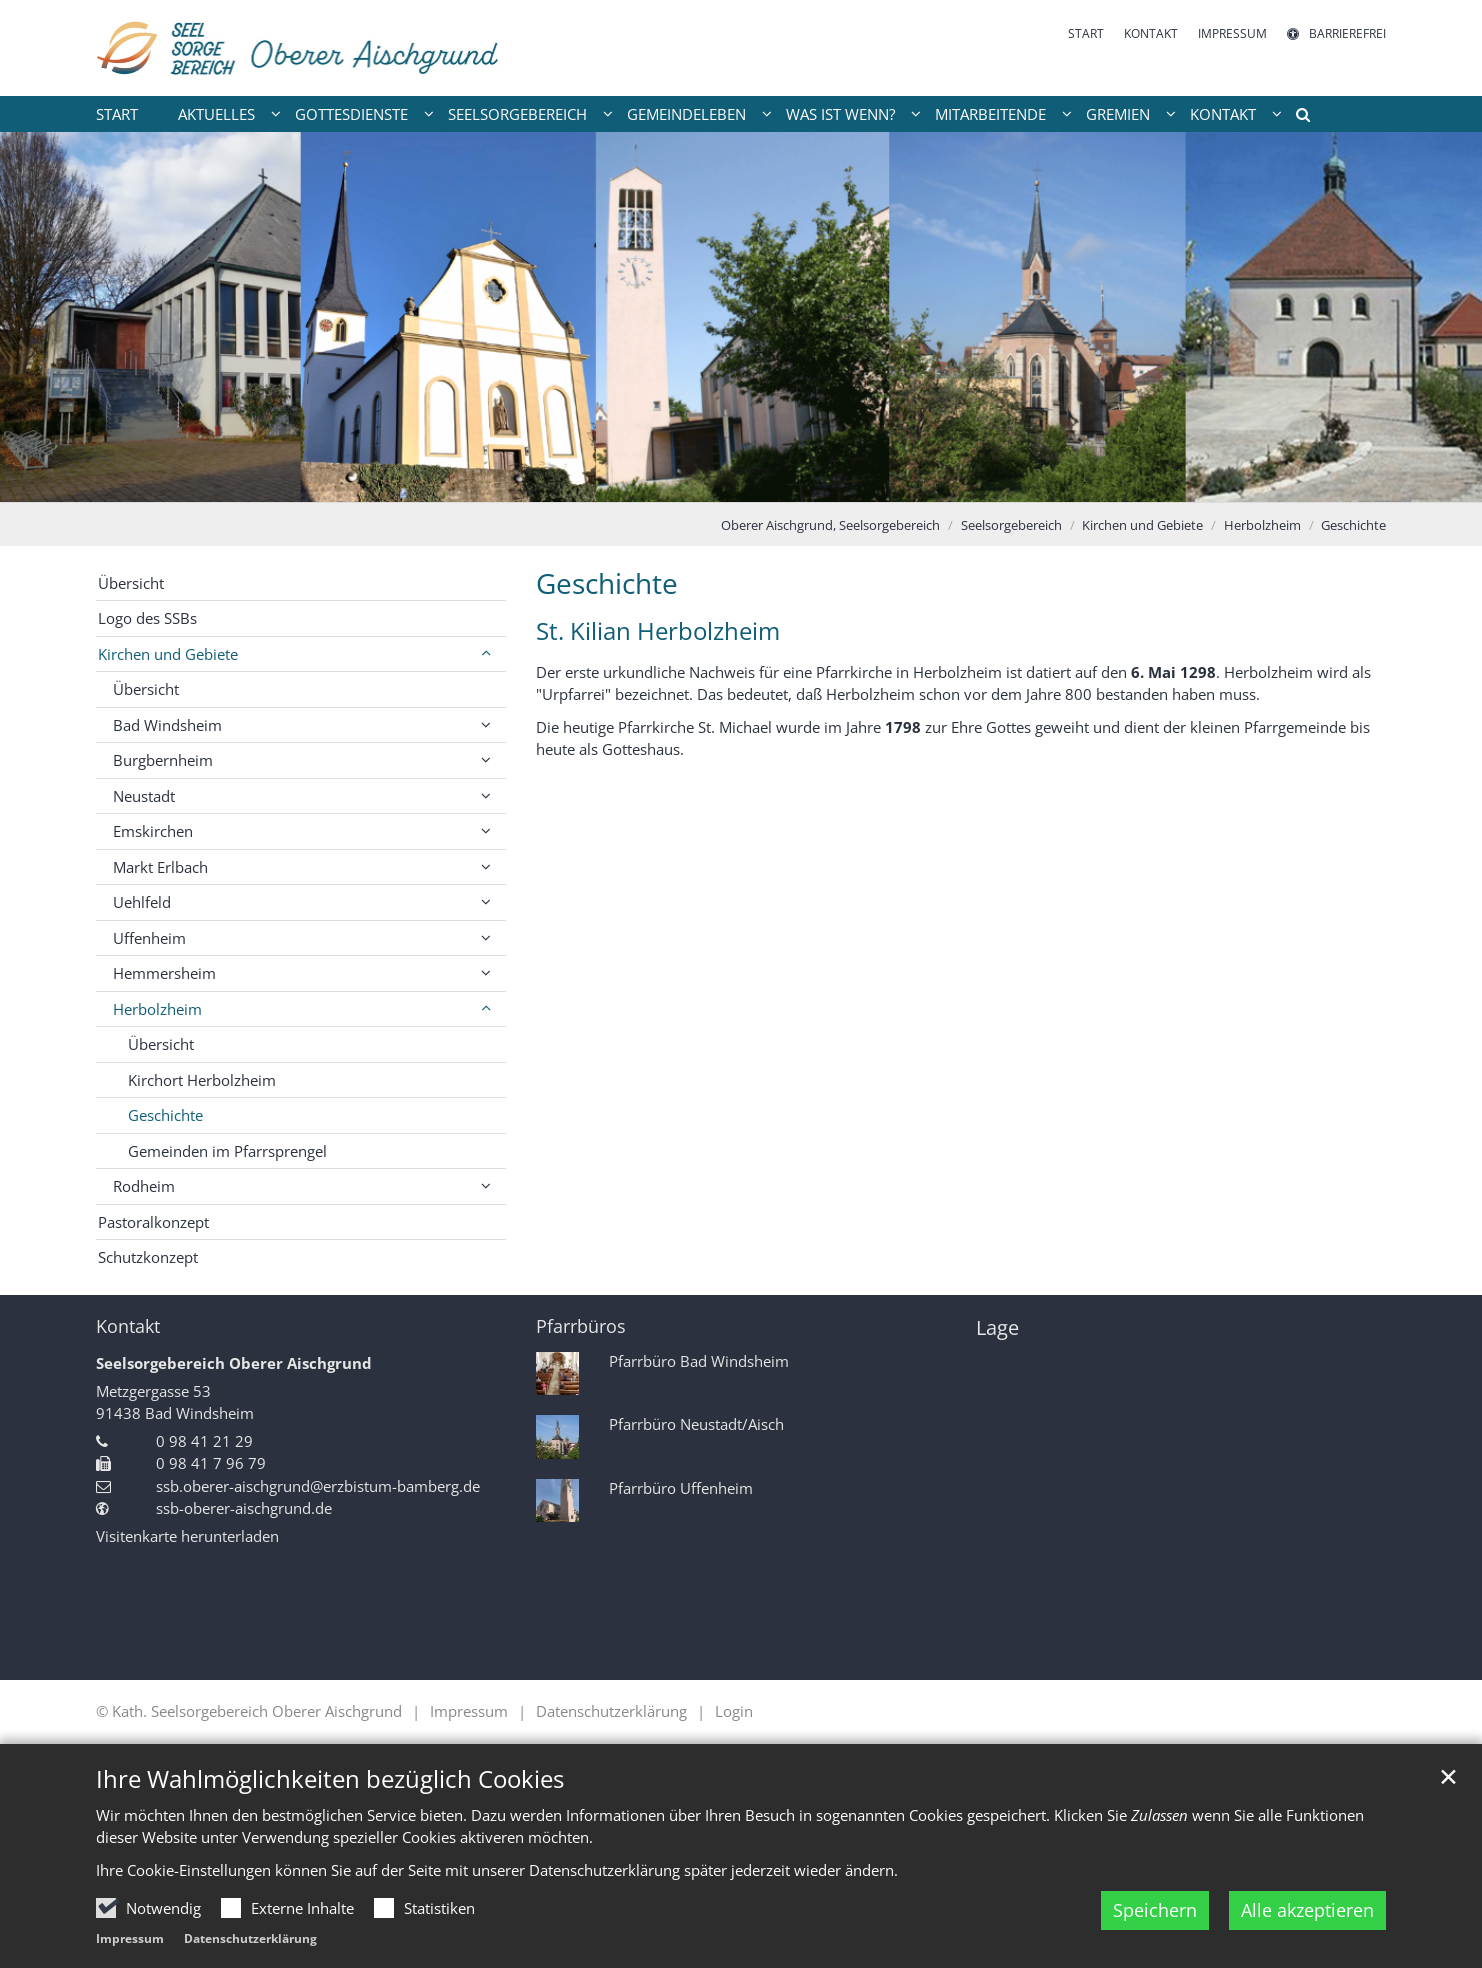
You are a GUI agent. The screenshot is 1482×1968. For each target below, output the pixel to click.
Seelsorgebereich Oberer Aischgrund (234, 1363)
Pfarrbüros (581, 1326)
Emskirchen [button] (153, 831)
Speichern (1155, 1910)
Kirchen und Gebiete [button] (168, 654)
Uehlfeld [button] (142, 902)
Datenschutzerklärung (250, 1938)
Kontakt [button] (1223, 114)
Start (117, 114)
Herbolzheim (1262, 525)
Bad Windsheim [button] (167, 725)
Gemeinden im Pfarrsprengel (227, 1151)
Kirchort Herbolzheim (202, 1080)
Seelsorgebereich (1011, 525)
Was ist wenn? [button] (840, 114)
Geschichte (1353, 525)
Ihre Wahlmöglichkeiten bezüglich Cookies (330, 1779)
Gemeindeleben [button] (686, 114)
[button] (1296, 118)
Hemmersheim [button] (164, 973)
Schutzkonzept (148, 1257)
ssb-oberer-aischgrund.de (244, 1508)
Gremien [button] (1118, 114)
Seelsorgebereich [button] (517, 114)
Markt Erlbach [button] (160, 867)
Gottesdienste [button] (351, 114)
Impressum (130, 1938)
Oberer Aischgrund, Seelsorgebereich (830, 525)
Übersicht (131, 583)
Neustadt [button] (144, 796)
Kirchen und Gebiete (1142, 525)
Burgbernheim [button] (163, 760)
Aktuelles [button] (216, 114)
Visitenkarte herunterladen (187, 1536)
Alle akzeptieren (1307, 1910)
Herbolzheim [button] (157, 1009)
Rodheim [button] (144, 1186)
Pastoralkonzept (153, 1222)
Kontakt (128, 1326)
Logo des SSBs (147, 618)
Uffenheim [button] (149, 938)
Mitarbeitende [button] (990, 114)
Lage (997, 1327)
